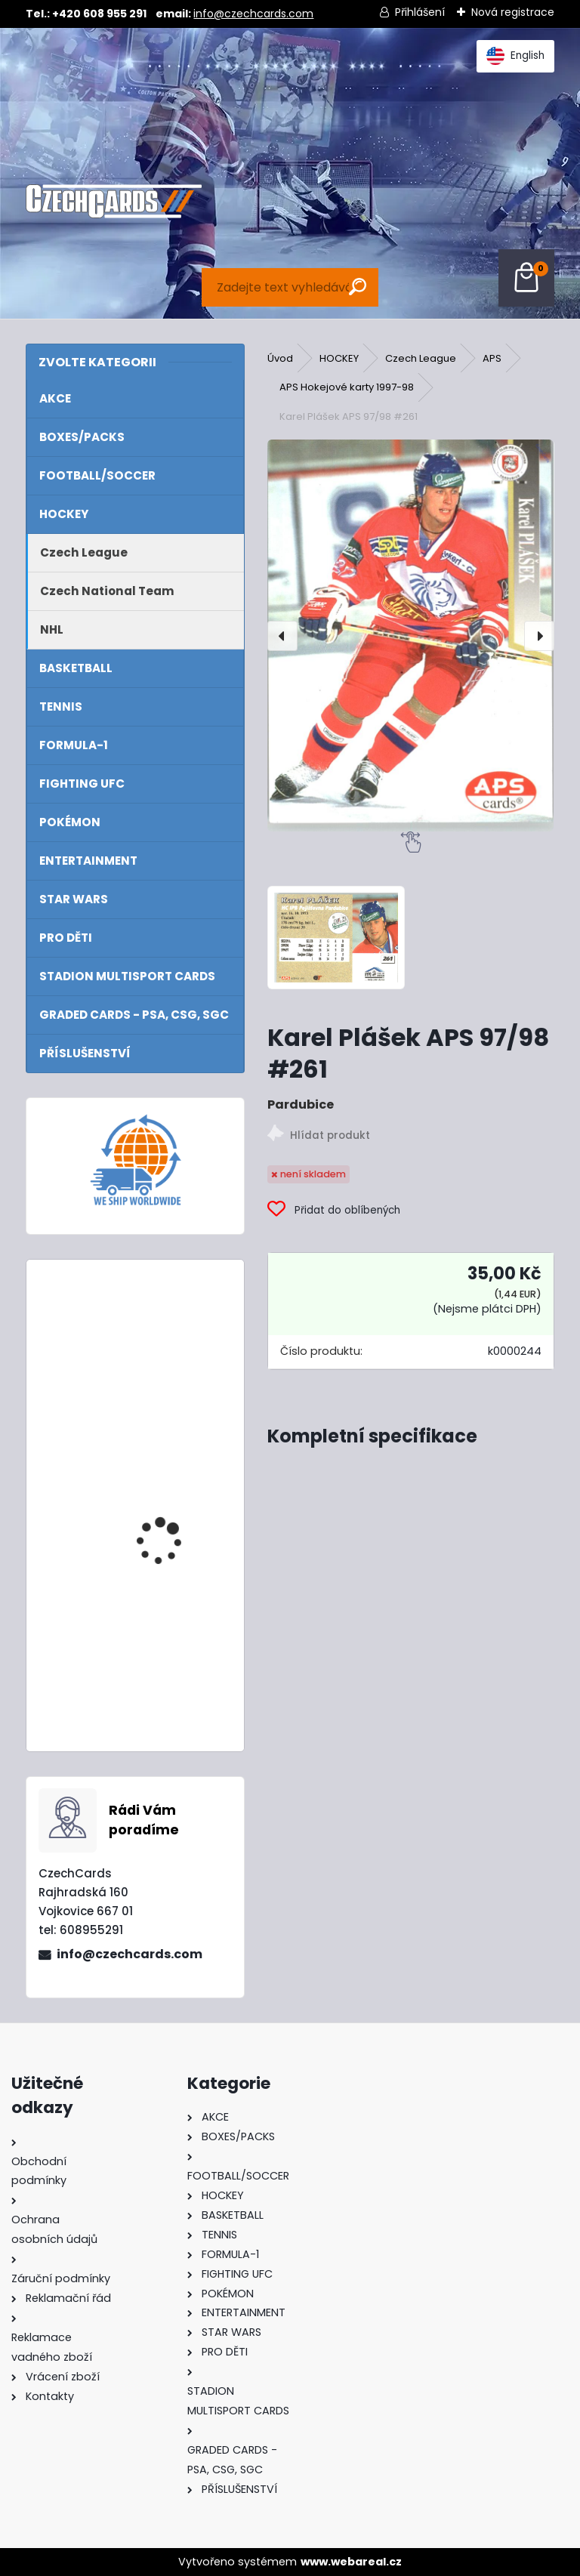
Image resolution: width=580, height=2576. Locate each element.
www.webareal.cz (351, 2561)
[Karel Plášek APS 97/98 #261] (410, 635)
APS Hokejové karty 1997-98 (346, 387)
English (515, 56)
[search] (357, 286)
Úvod (280, 358)
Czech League (420, 358)
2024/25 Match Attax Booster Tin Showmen (173, 1337)
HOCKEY (339, 358)
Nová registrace (512, 12)
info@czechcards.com (253, 13)
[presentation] (282, 636)
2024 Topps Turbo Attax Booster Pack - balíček (171, 1480)
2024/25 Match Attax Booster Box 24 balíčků (173, 1637)
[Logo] (114, 201)
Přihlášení (420, 12)
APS (492, 358)
